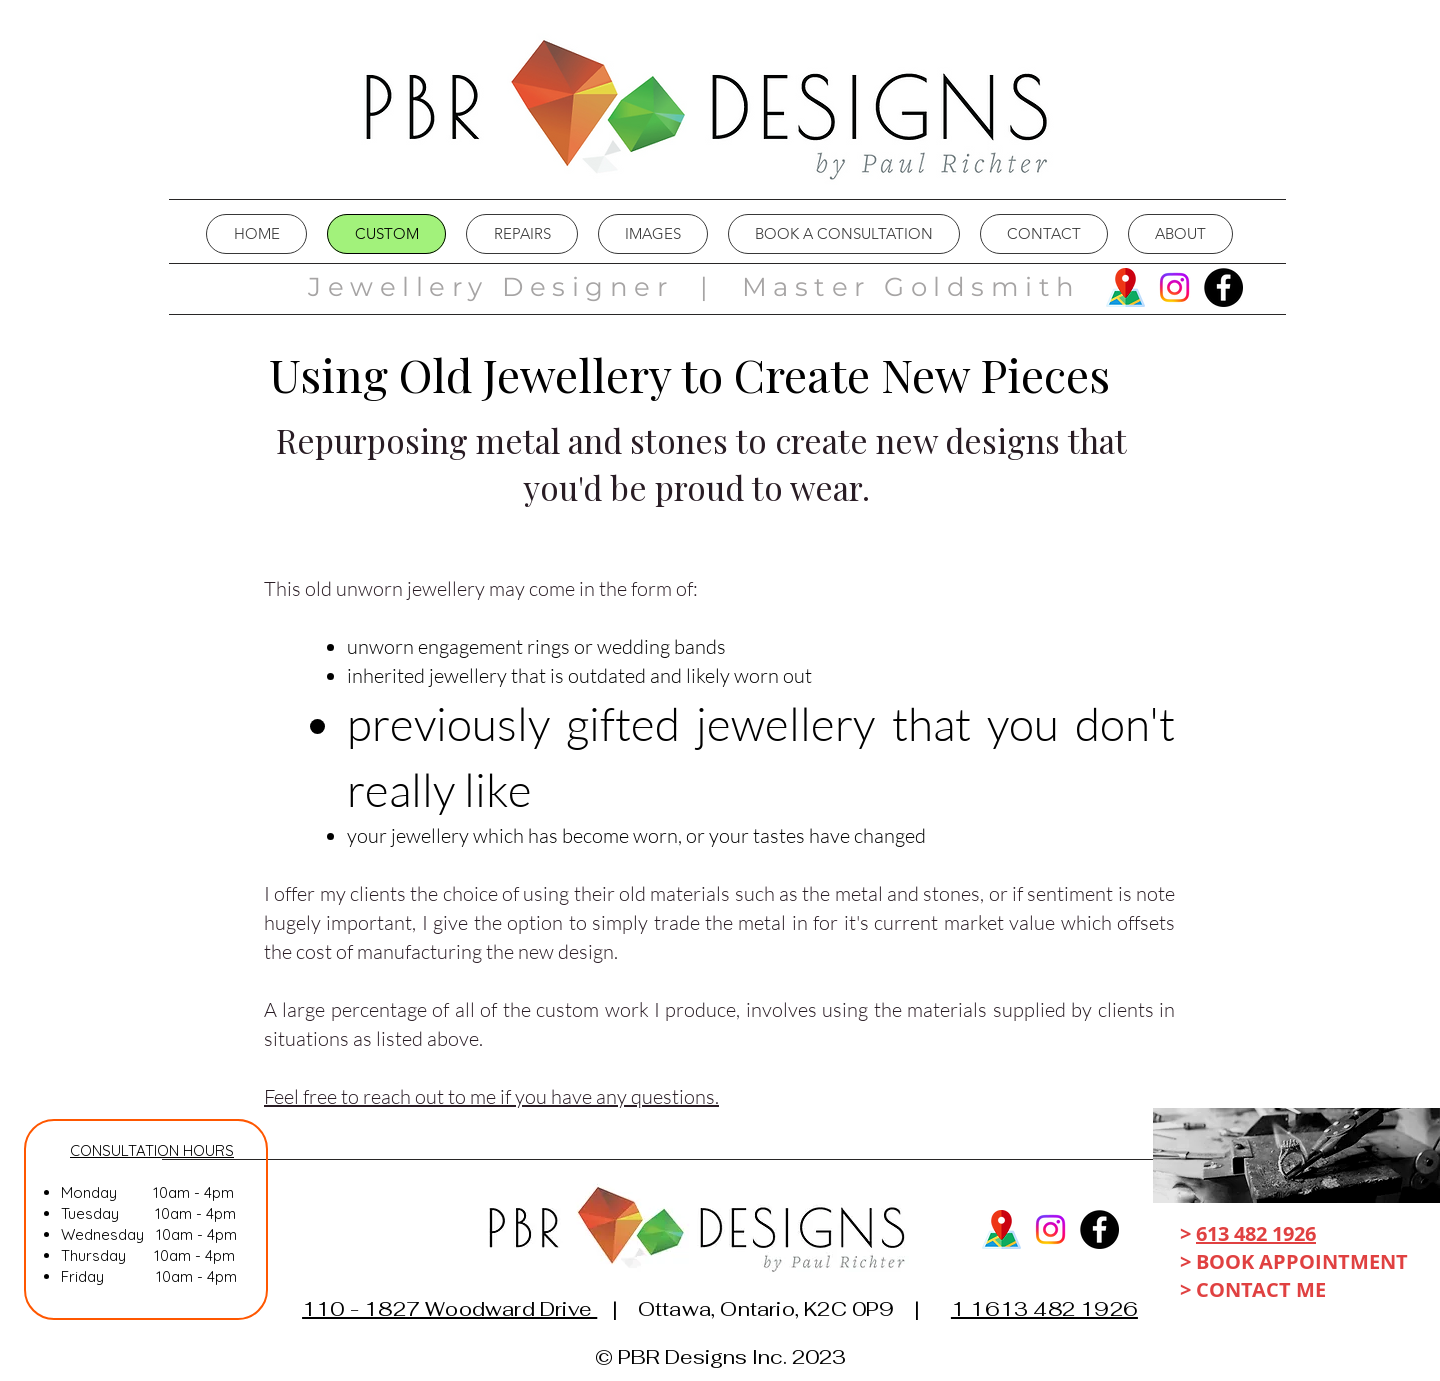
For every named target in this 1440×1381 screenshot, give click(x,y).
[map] (1125, 287)
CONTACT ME (1263, 1289)
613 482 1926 (1256, 1233)
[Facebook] (1223, 287)
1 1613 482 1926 (1044, 1309)
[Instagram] (1174, 287)
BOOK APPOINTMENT (1302, 1261)
